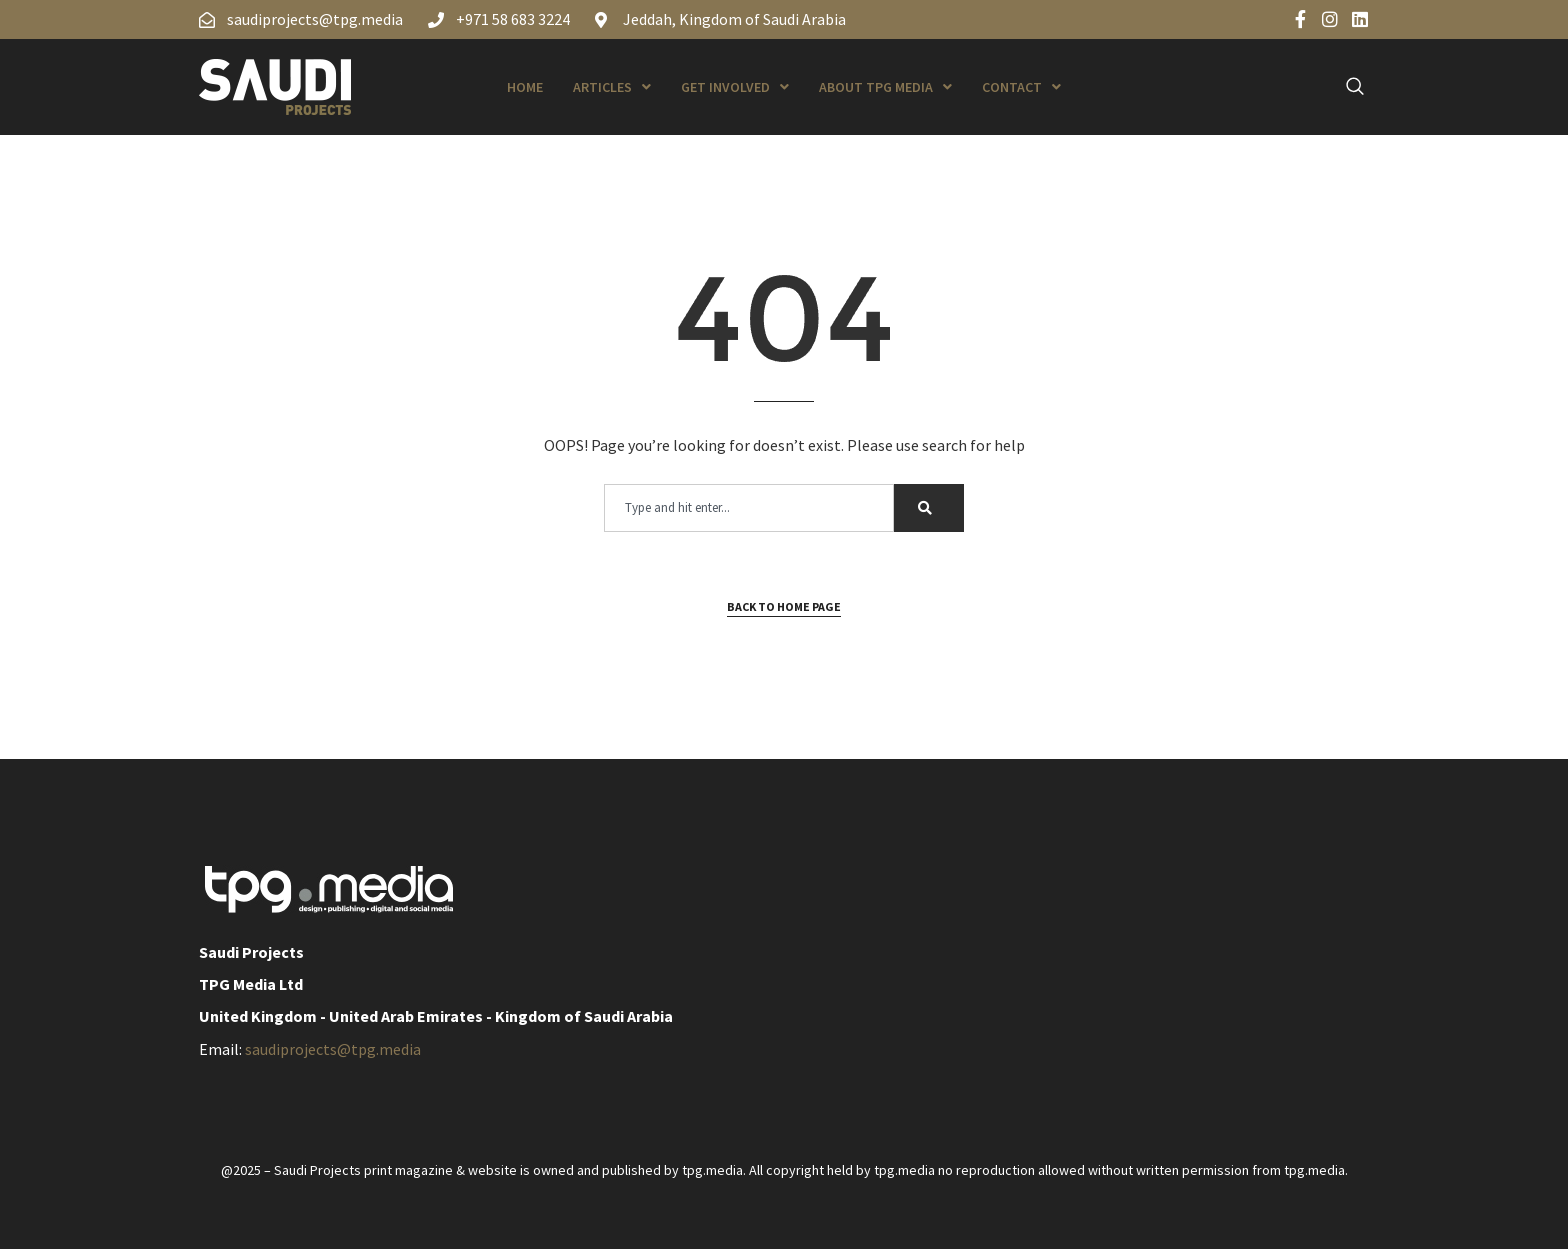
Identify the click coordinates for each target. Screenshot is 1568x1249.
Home (525, 87)
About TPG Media (885, 87)
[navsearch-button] (1344, 87)
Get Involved (735, 87)
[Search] (929, 508)
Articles (612, 87)
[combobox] (749, 508)
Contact (1021, 87)
